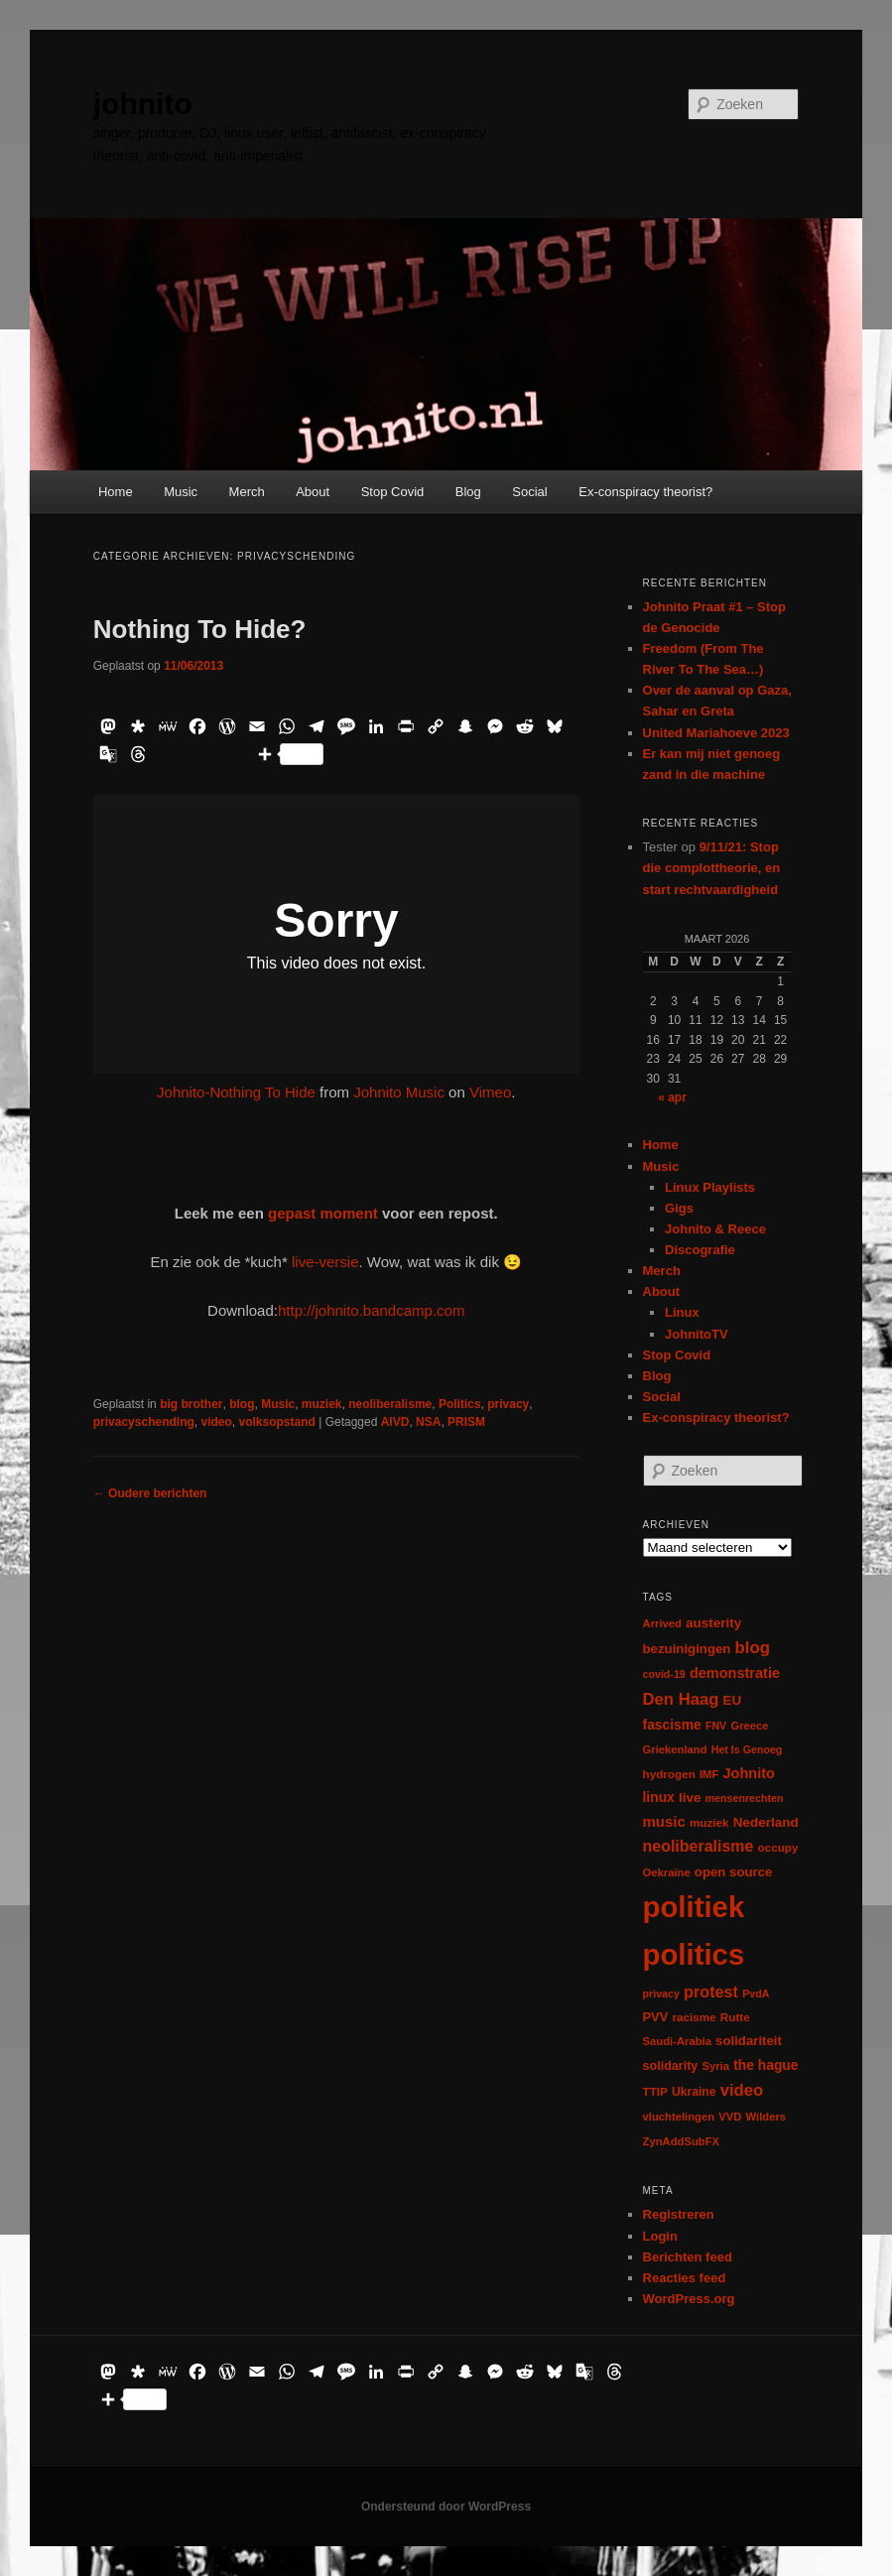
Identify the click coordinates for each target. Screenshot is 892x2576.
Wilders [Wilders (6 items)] (766, 2117)
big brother (191, 1404)
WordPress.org (689, 2298)
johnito (142, 103)
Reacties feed (684, 2277)
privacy (508, 1404)
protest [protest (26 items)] (711, 1991)
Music (180, 491)
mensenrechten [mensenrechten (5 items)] (744, 1798)
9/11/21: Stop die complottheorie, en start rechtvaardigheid (712, 867)
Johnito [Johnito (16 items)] (749, 1773)
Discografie (700, 1249)
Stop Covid (393, 491)
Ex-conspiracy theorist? (645, 491)
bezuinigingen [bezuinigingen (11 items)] (687, 1648)
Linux (682, 1312)
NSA (428, 1422)
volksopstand (276, 1422)
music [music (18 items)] (664, 1821)
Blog (468, 491)
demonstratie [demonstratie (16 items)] (735, 1673)
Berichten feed (687, 2257)
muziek (322, 1404)
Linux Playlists (710, 1187)
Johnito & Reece (715, 1229)
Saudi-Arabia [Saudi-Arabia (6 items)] (677, 2041)
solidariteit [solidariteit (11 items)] (748, 2040)
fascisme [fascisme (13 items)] (672, 1725)
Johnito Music (399, 1092)
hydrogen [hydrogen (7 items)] (669, 1773)
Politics (460, 1404)
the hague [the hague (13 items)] (765, 2065)
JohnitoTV (696, 1334)
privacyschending (143, 1422)
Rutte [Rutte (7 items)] (735, 2016)
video (215, 1422)
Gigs (679, 1208)
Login (660, 2236)
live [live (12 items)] (690, 1797)
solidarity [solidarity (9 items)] (671, 2066)
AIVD (395, 1422)
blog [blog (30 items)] (752, 1647)
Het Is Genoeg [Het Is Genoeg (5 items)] (747, 1749)
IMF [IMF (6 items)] (709, 1774)
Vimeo (490, 1092)
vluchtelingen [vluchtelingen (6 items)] (679, 2117)
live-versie (325, 1261)
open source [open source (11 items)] (734, 1872)
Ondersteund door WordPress (446, 2506)
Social (529, 491)
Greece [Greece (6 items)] (749, 1726)
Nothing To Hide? (200, 629)
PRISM (466, 1422)
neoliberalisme (390, 1404)
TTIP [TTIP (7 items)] (655, 2091)
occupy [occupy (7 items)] (778, 1847)
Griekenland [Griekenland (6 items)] (675, 1749)
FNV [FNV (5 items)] (715, 1726)
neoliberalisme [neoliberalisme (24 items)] (698, 1846)
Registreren (678, 2214)
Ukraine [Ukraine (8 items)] (693, 2092)
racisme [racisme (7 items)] (693, 2016)
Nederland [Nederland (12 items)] (766, 1822)
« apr (672, 1097)
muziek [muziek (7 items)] (709, 1822)
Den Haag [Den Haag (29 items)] (681, 1699)
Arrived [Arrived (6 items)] (662, 1623)
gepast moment (323, 1213)
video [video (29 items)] (742, 2090)
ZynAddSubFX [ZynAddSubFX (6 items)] (681, 2141)
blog (241, 1404)
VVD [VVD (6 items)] (729, 2117)
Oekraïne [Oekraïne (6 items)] (667, 1872)
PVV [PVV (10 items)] (656, 2016)
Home (115, 491)
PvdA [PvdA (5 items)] (755, 1993)
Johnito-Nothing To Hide (236, 1092)
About (312, 491)
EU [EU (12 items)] (732, 1700)
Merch (247, 491)
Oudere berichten (150, 1493)
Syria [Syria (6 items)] (715, 2066)
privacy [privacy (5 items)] (661, 1993)
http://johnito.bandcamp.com (371, 1310)
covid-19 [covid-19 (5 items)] (664, 1674)
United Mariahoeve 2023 (716, 732)
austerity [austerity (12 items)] (713, 1622)
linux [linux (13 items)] (659, 1797)
